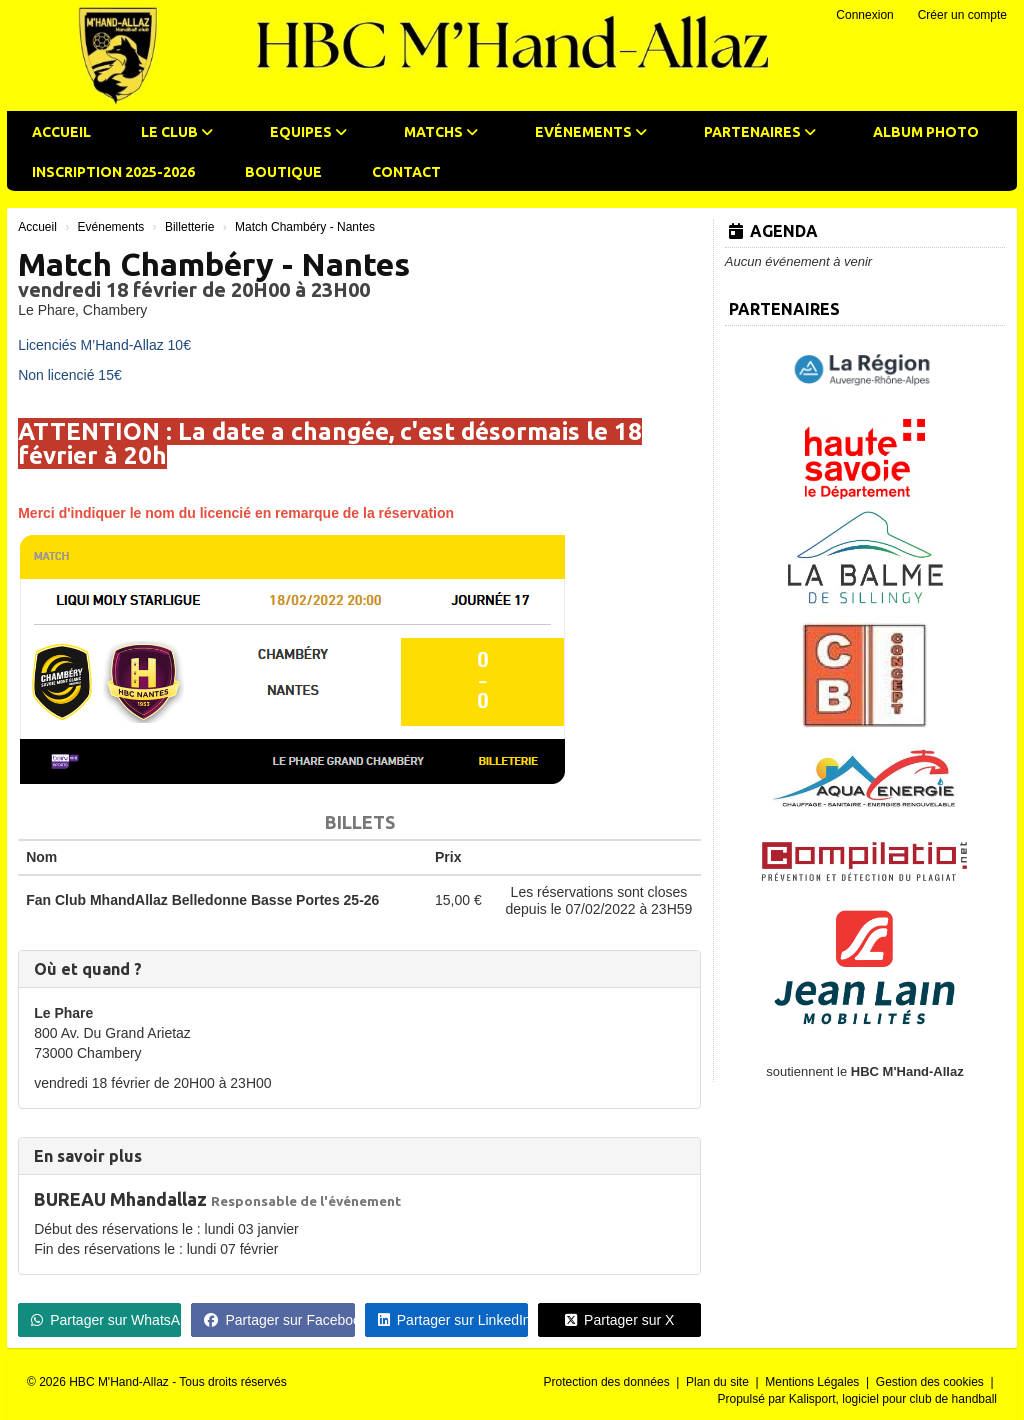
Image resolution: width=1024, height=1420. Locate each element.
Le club (177, 132)
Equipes (308, 132)
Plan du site (719, 1382)
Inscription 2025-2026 (113, 172)
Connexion (864, 15)
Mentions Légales (813, 1382)
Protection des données (608, 1382)
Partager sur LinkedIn (453, 1320)
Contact (406, 172)
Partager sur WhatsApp (106, 1320)
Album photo (926, 132)
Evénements (591, 132)
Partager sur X (619, 1320)
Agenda (773, 231)
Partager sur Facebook (279, 1320)
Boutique (283, 172)
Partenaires (760, 132)
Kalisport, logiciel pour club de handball (893, 1399)
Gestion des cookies (931, 1382)
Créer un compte (962, 15)
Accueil (61, 132)
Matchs (441, 132)
